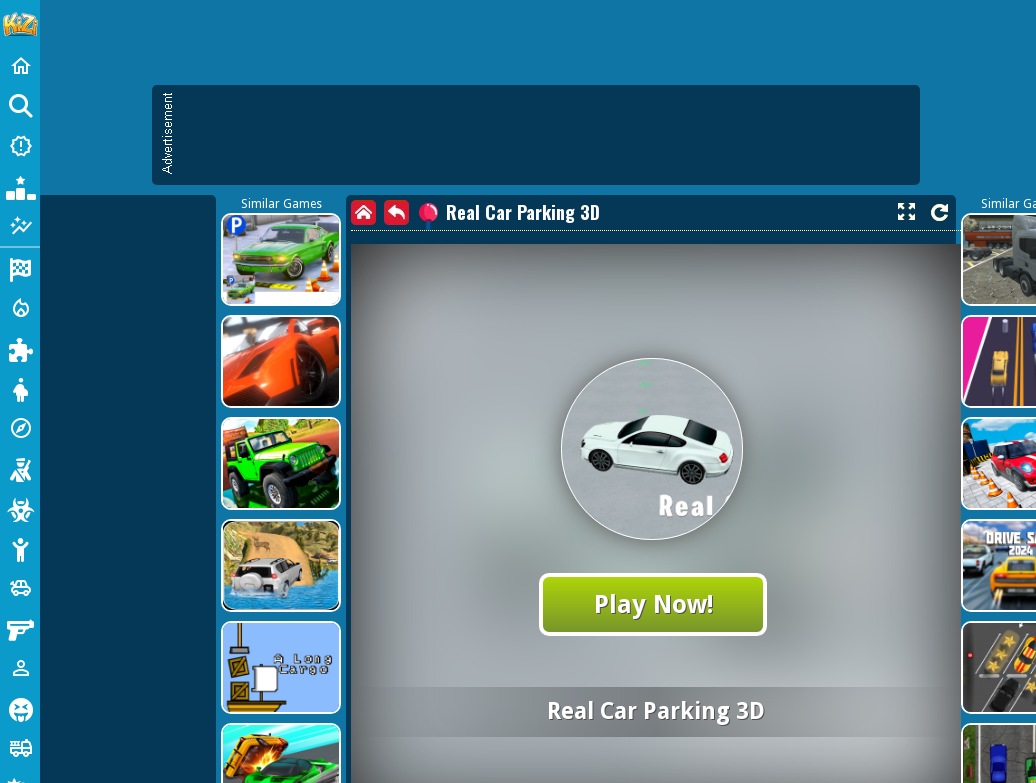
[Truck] (20, 748)
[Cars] (20, 588)
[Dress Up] (20, 388)
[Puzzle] (20, 348)
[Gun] (20, 628)
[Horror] (20, 708)
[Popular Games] (20, 186)
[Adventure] (20, 428)
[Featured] (20, 226)
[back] (396, 212)
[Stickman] (20, 548)
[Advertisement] (187, 277)
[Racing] (20, 268)
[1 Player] (20, 668)
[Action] (20, 308)
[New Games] (20, 146)
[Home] (20, 66)
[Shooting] (20, 468)
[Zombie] (20, 508)
